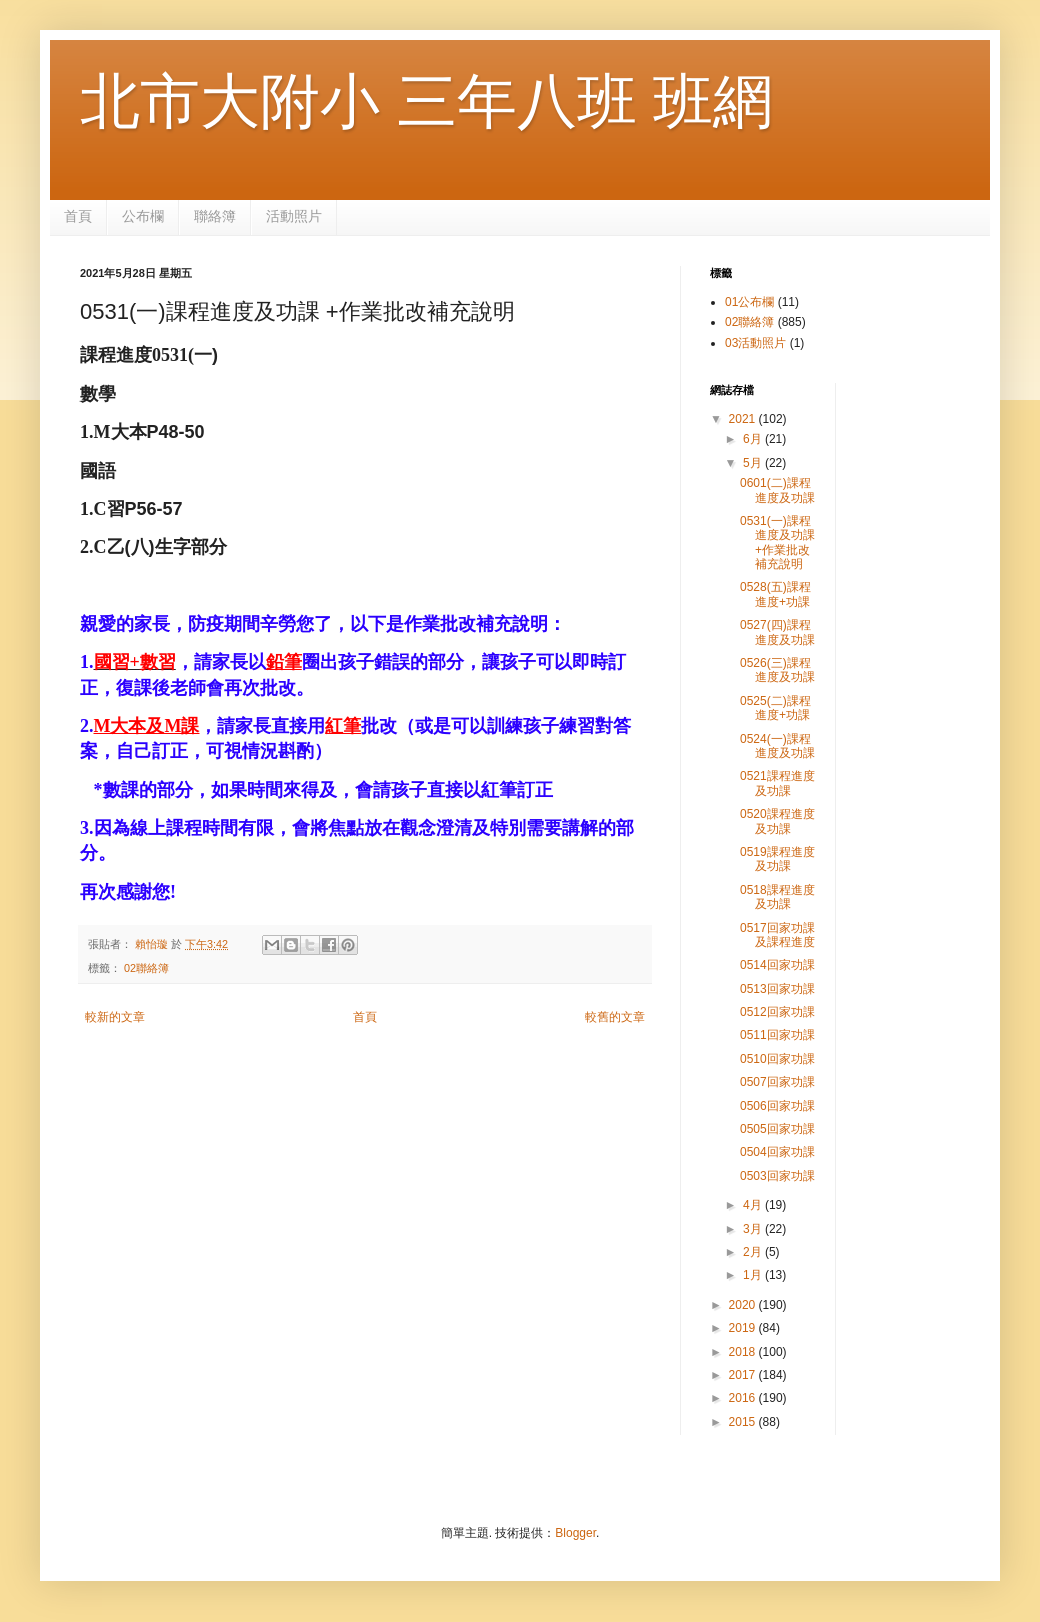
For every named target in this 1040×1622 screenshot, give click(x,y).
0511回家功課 (777, 1035)
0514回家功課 (777, 965)
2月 (754, 1252)
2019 (744, 1328)
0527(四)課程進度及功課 (777, 632)
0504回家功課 (777, 1152)
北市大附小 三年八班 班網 (426, 101)
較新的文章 (115, 1017)
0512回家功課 (777, 1012)
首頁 (78, 216)
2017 (744, 1375)
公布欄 (143, 216)
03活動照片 (755, 343)
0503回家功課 (777, 1176)
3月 (754, 1229)
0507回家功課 (777, 1082)
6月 (754, 439)
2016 (744, 1398)
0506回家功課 (777, 1106)
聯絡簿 (215, 216)
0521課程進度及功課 (777, 783)
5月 (754, 463)
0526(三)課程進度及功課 (777, 670)
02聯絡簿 (146, 968)
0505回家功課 (777, 1129)
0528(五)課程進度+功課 (775, 594)
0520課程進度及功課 (777, 821)
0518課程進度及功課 (777, 897)
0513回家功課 (777, 989)
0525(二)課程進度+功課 (775, 708)
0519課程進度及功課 (777, 859)
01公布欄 (749, 302)
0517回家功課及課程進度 (777, 935)
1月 (754, 1275)
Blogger (575, 1533)
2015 (744, 1422)
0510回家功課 (777, 1059)
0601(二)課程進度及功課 (777, 490)
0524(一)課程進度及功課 (777, 746)
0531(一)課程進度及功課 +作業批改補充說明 (777, 542)
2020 (744, 1305)
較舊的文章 (615, 1017)
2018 (744, 1352)
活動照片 (294, 216)
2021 (744, 419)
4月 (754, 1205)
